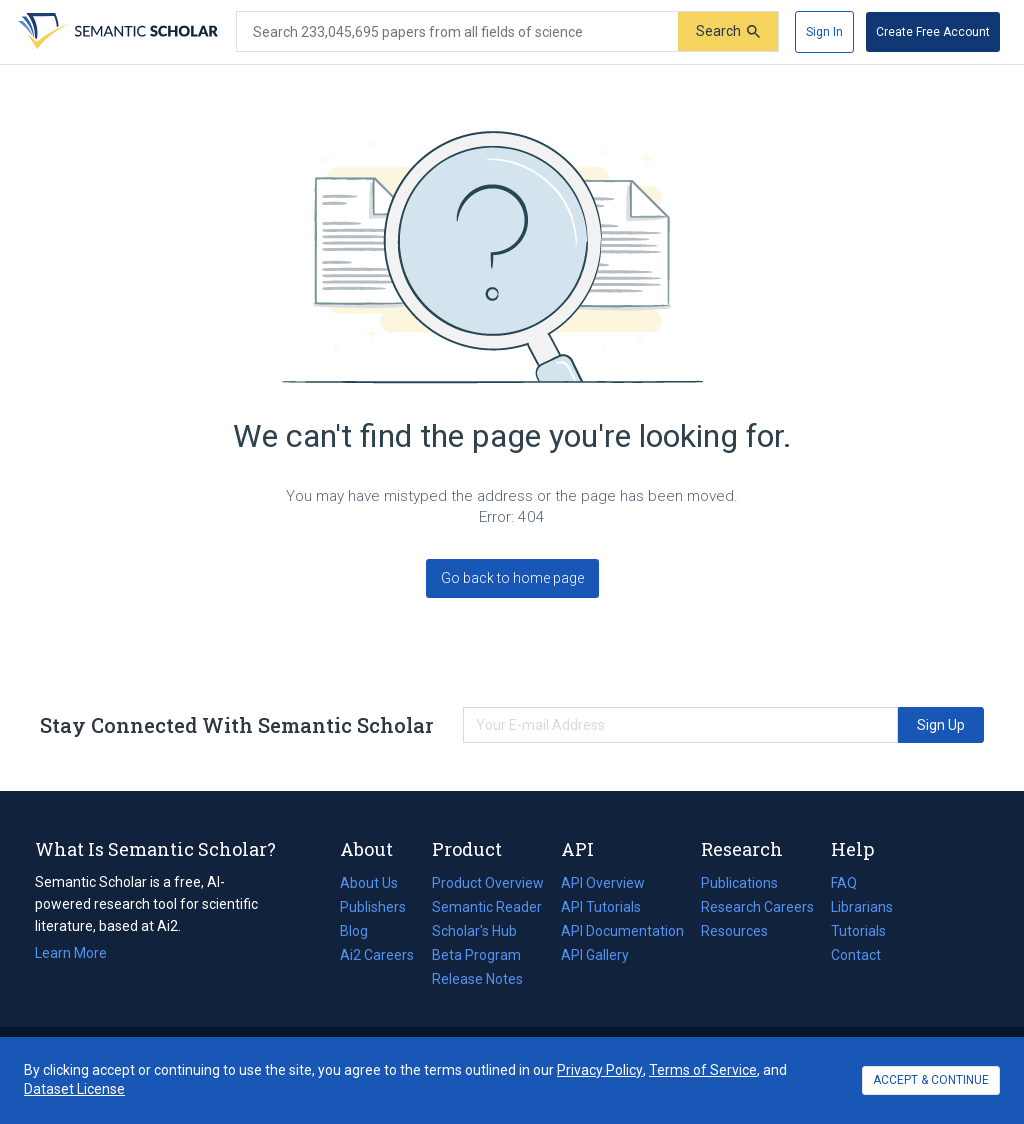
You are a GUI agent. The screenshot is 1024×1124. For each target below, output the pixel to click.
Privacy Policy (600, 1070)
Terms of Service (703, 1070)
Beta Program (476, 955)
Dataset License (74, 1089)
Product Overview (488, 883)
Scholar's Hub (474, 931)
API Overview (603, 883)
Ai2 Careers (377, 955)
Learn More (71, 953)
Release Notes (477, 979)
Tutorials (858, 931)
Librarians (862, 907)
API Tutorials (601, 907)
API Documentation (622, 931)
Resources (734, 931)
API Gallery (595, 955)
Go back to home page (512, 578)
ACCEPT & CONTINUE (931, 1080)
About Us (369, 883)
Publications (739, 883)
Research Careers (757, 907)
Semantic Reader (487, 907)
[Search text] (457, 32)
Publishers (373, 907)
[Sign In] (824, 32)
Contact (856, 955)
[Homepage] (116, 32)
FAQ (844, 883)
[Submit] (728, 31)
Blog (362, 931)
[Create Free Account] (933, 32)
